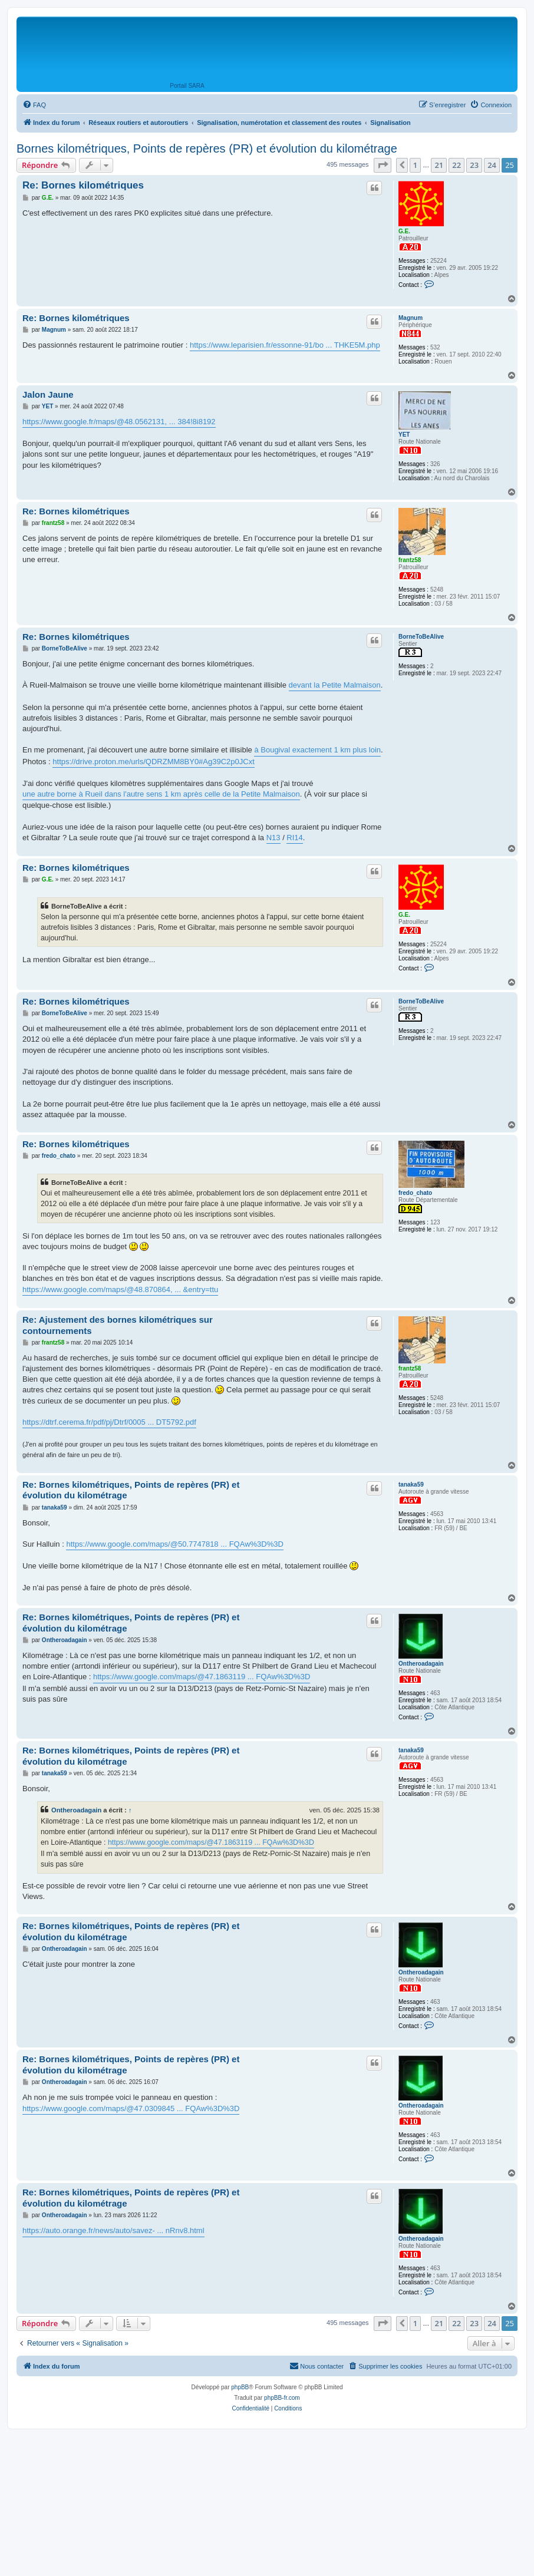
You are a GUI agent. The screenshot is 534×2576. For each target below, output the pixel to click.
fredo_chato (415, 1193)
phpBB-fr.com (282, 2398)
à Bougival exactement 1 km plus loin (317, 749)
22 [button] (456, 165)
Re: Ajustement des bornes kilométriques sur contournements (117, 1325)
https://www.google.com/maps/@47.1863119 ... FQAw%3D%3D (201, 1676)
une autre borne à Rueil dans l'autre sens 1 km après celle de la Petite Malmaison (161, 794)
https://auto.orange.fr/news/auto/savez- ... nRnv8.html (113, 2230)
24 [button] (491, 165)
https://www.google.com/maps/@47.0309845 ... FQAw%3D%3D (130, 2108)
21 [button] (438, 165)
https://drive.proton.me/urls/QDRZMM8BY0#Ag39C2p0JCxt (153, 761)
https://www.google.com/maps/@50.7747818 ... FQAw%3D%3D (174, 1544)
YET (404, 434)
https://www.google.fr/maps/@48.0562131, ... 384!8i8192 (119, 421)
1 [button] (415, 165)
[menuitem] (34, 105)
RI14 (294, 837)
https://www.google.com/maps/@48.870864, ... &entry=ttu (120, 1289)
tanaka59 (411, 1484)
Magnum (410, 318)
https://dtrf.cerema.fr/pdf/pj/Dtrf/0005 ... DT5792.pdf (109, 1422)
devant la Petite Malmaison (335, 685)
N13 (273, 837)
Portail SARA (187, 85)
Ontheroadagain (421, 1663)
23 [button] (474, 165)
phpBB (240, 2387)
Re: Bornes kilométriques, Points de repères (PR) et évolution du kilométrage (130, 1490)
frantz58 (409, 560)
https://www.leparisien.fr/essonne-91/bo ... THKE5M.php (285, 345)
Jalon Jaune (48, 394)
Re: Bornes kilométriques (83, 185)
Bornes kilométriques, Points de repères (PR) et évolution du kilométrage (207, 148)
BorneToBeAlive (421, 636)
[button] (382, 165)
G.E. (404, 231)
